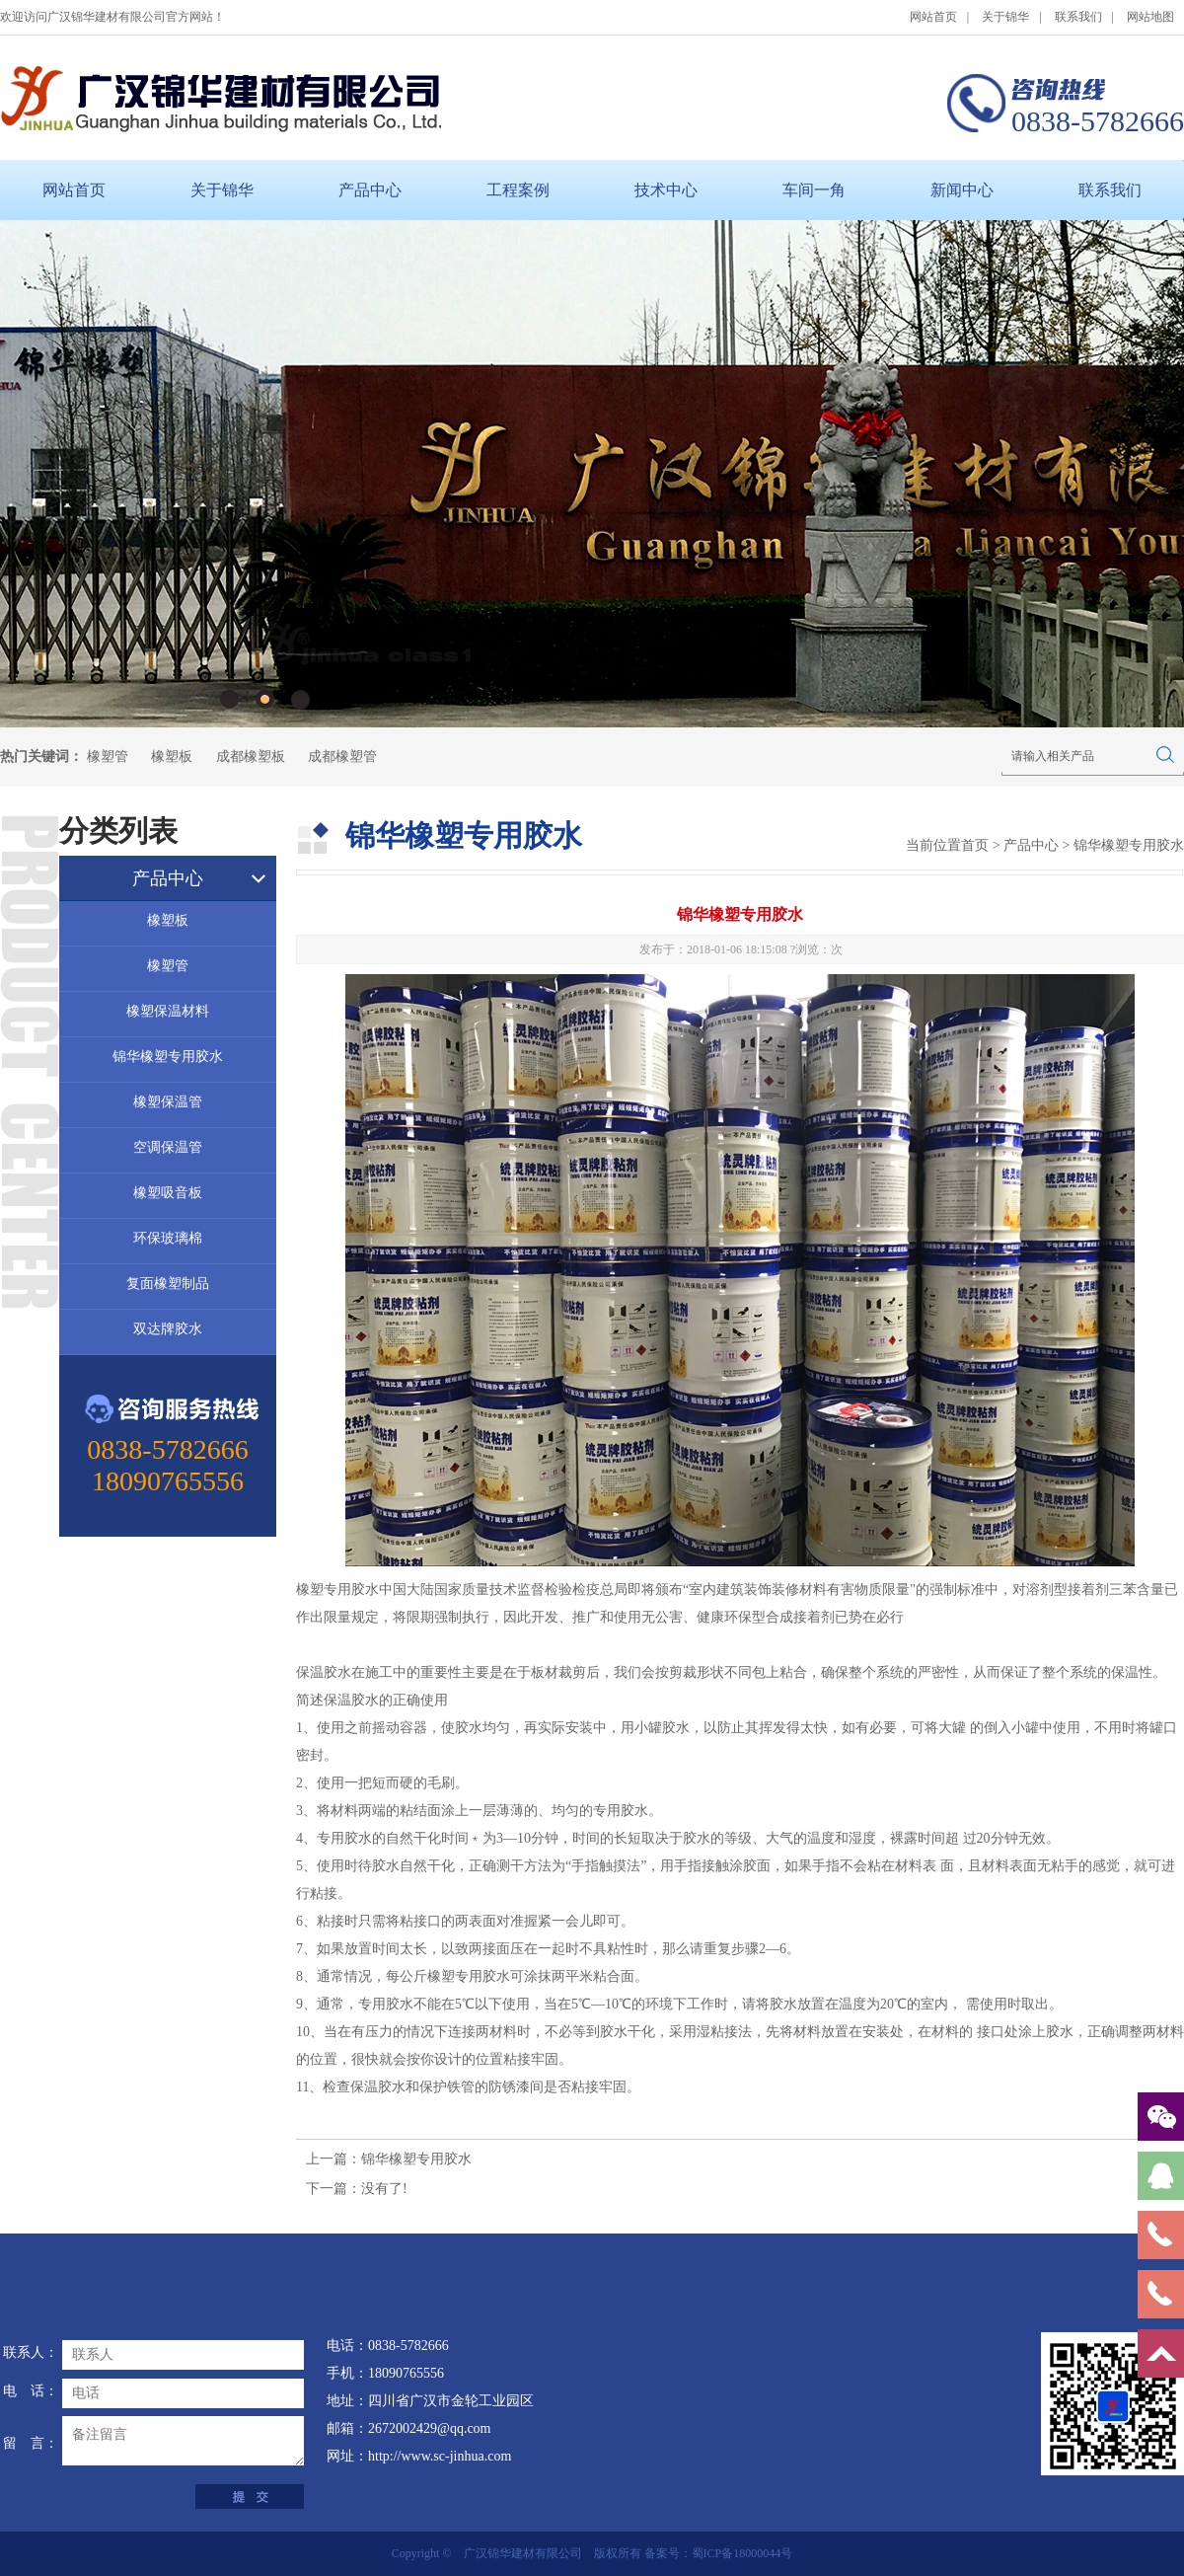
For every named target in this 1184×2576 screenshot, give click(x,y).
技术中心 (666, 190)
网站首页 (933, 17)
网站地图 (1150, 17)
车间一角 (814, 190)
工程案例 (518, 190)
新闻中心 (962, 190)
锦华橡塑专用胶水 (167, 1056)
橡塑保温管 (167, 1102)
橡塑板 (171, 756)
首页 (975, 845)
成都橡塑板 (250, 756)
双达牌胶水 (167, 1329)
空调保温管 (167, 1147)
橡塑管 (107, 756)
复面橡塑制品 (167, 1283)
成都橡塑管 (342, 756)
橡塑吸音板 (167, 1192)
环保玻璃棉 (167, 1238)
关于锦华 (1005, 17)
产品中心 (370, 190)
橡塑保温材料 (167, 1011)
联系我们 (1078, 17)
